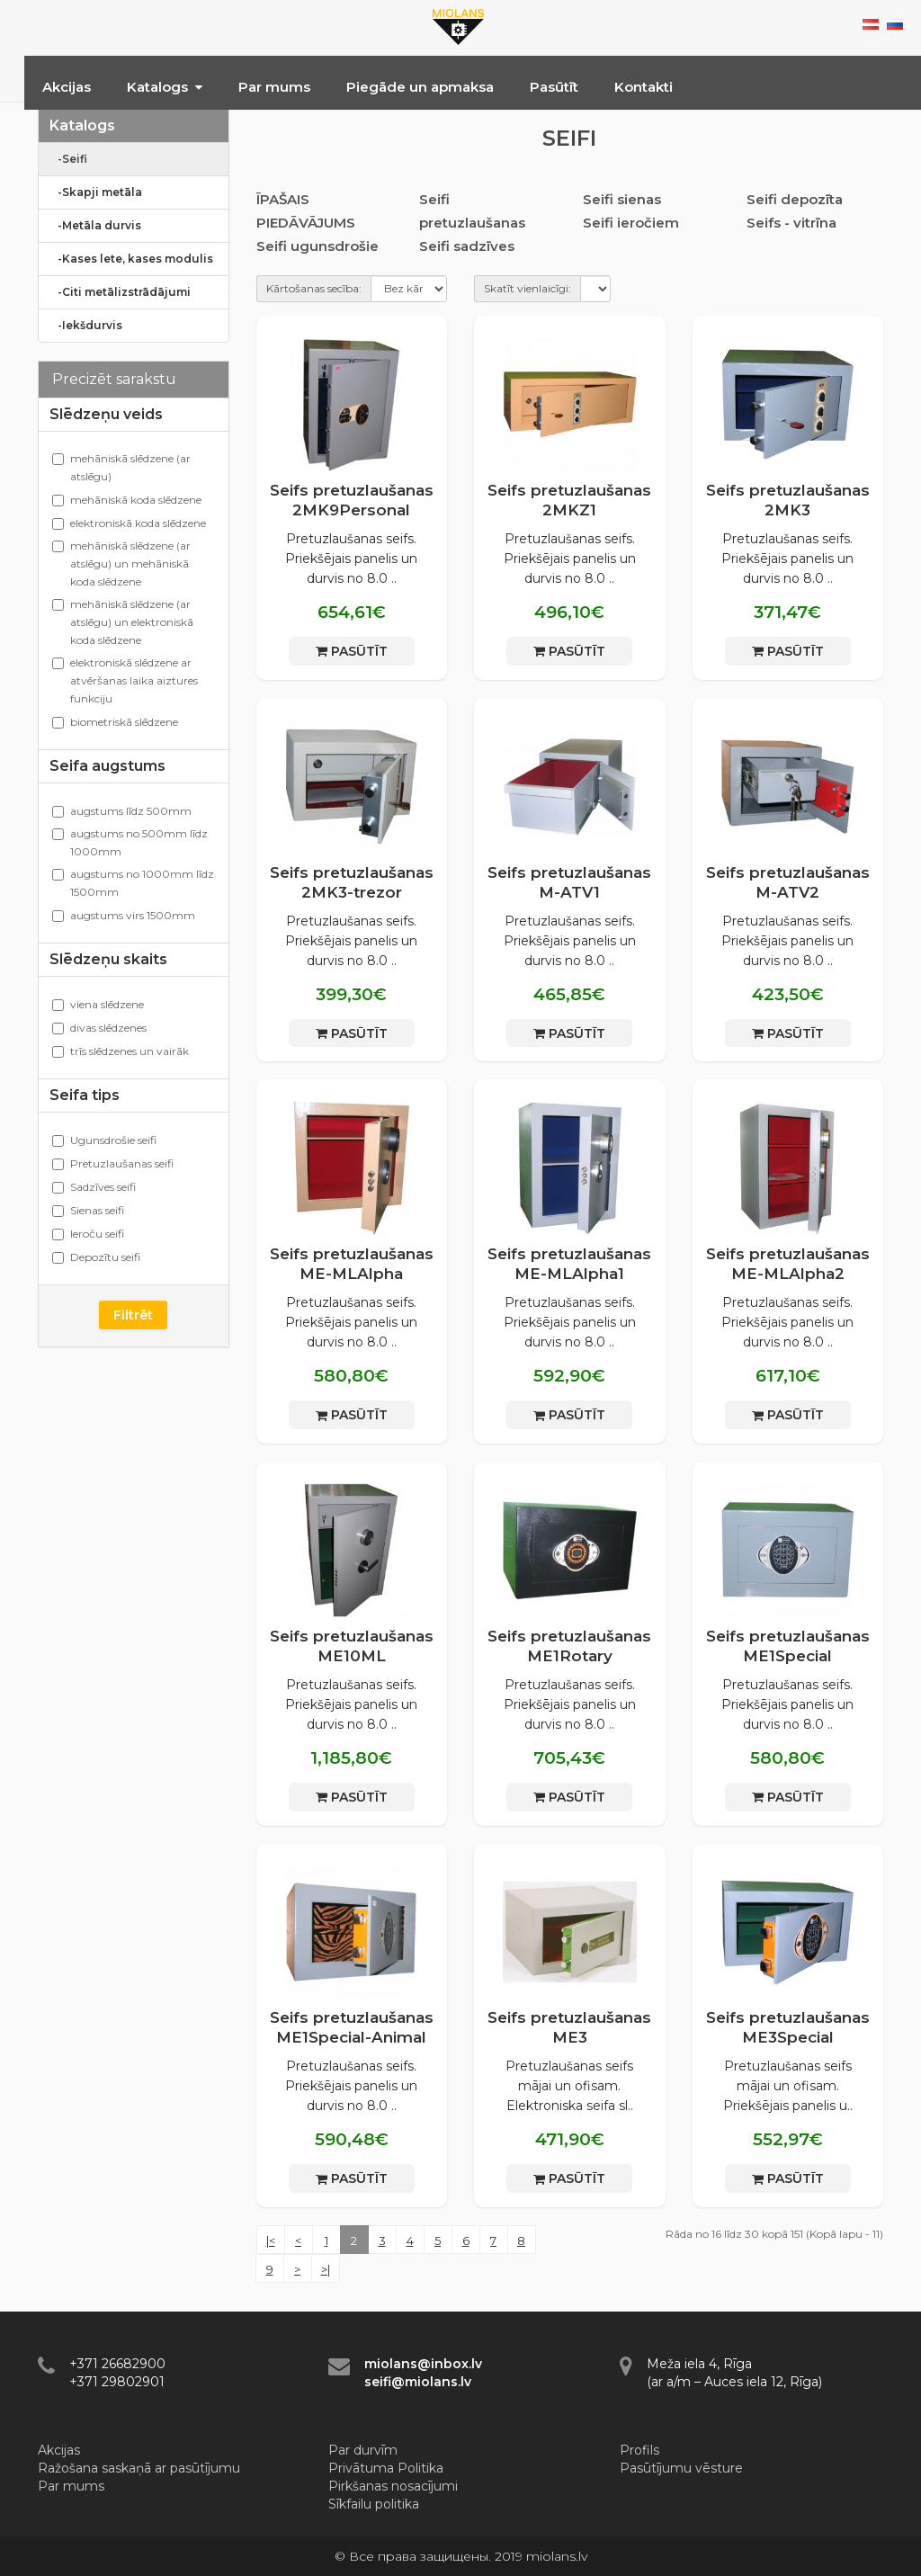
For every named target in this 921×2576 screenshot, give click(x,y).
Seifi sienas (622, 199)
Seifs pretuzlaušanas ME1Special (788, 1646)
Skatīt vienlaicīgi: (527, 288)
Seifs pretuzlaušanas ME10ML (352, 1646)
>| (325, 2269)
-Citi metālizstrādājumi (120, 292)
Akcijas (66, 86)
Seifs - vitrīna (791, 222)
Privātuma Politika (385, 2468)
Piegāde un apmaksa (420, 86)
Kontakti (643, 86)
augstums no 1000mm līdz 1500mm (133, 883)
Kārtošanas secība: (314, 288)
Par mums (274, 86)
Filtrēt (133, 1315)
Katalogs (164, 86)
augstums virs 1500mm (123, 915)
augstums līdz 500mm (122, 811)
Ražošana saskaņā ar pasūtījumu (139, 2468)
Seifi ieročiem (631, 222)
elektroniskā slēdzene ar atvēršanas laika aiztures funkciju (125, 680)
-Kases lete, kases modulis (131, 258)
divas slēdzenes (99, 1027)
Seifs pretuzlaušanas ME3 (569, 2027)
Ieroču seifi (88, 1233)
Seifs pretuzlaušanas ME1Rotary (569, 1646)
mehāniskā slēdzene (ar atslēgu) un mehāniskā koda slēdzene (121, 563)
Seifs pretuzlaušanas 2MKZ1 (569, 500)
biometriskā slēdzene (115, 722)
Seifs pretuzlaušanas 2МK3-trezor (352, 882)
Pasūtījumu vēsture (681, 2468)
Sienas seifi (88, 1210)
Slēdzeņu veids (106, 414)
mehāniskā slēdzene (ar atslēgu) (121, 467)
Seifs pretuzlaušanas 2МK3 (788, 500)
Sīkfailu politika (373, 2504)
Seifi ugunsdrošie (317, 246)
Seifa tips (84, 1095)
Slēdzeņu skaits (108, 959)
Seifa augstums (107, 765)
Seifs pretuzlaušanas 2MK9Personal (352, 500)
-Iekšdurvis (85, 325)
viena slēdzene (98, 1004)
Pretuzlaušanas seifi (113, 1163)
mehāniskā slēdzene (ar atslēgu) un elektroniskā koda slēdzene (122, 622)
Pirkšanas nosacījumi (393, 2486)
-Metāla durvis (95, 225)
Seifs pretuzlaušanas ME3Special (788, 2027)
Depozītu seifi (96, 1257)
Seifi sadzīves (466, 246)
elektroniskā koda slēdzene (129, 523)
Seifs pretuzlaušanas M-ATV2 (788, 882)
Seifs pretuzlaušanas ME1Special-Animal (352, 2027)
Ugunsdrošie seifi (104, 1140)
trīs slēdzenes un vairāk (120, 1051)
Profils (639, 2450)
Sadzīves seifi (94, 1187)
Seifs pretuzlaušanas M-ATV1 (569, 882)
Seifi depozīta (795, 199)
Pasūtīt (554, 86)
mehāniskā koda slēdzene (126, 499)
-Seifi (68, 158)
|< (270, 2240)
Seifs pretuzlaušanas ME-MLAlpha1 (569, 1264)
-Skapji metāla (95, 192)
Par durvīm (363, 2450)
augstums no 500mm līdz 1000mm (130, 842)
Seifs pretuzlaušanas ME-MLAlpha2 (788, 1264)
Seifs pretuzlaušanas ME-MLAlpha (352, 1264)
